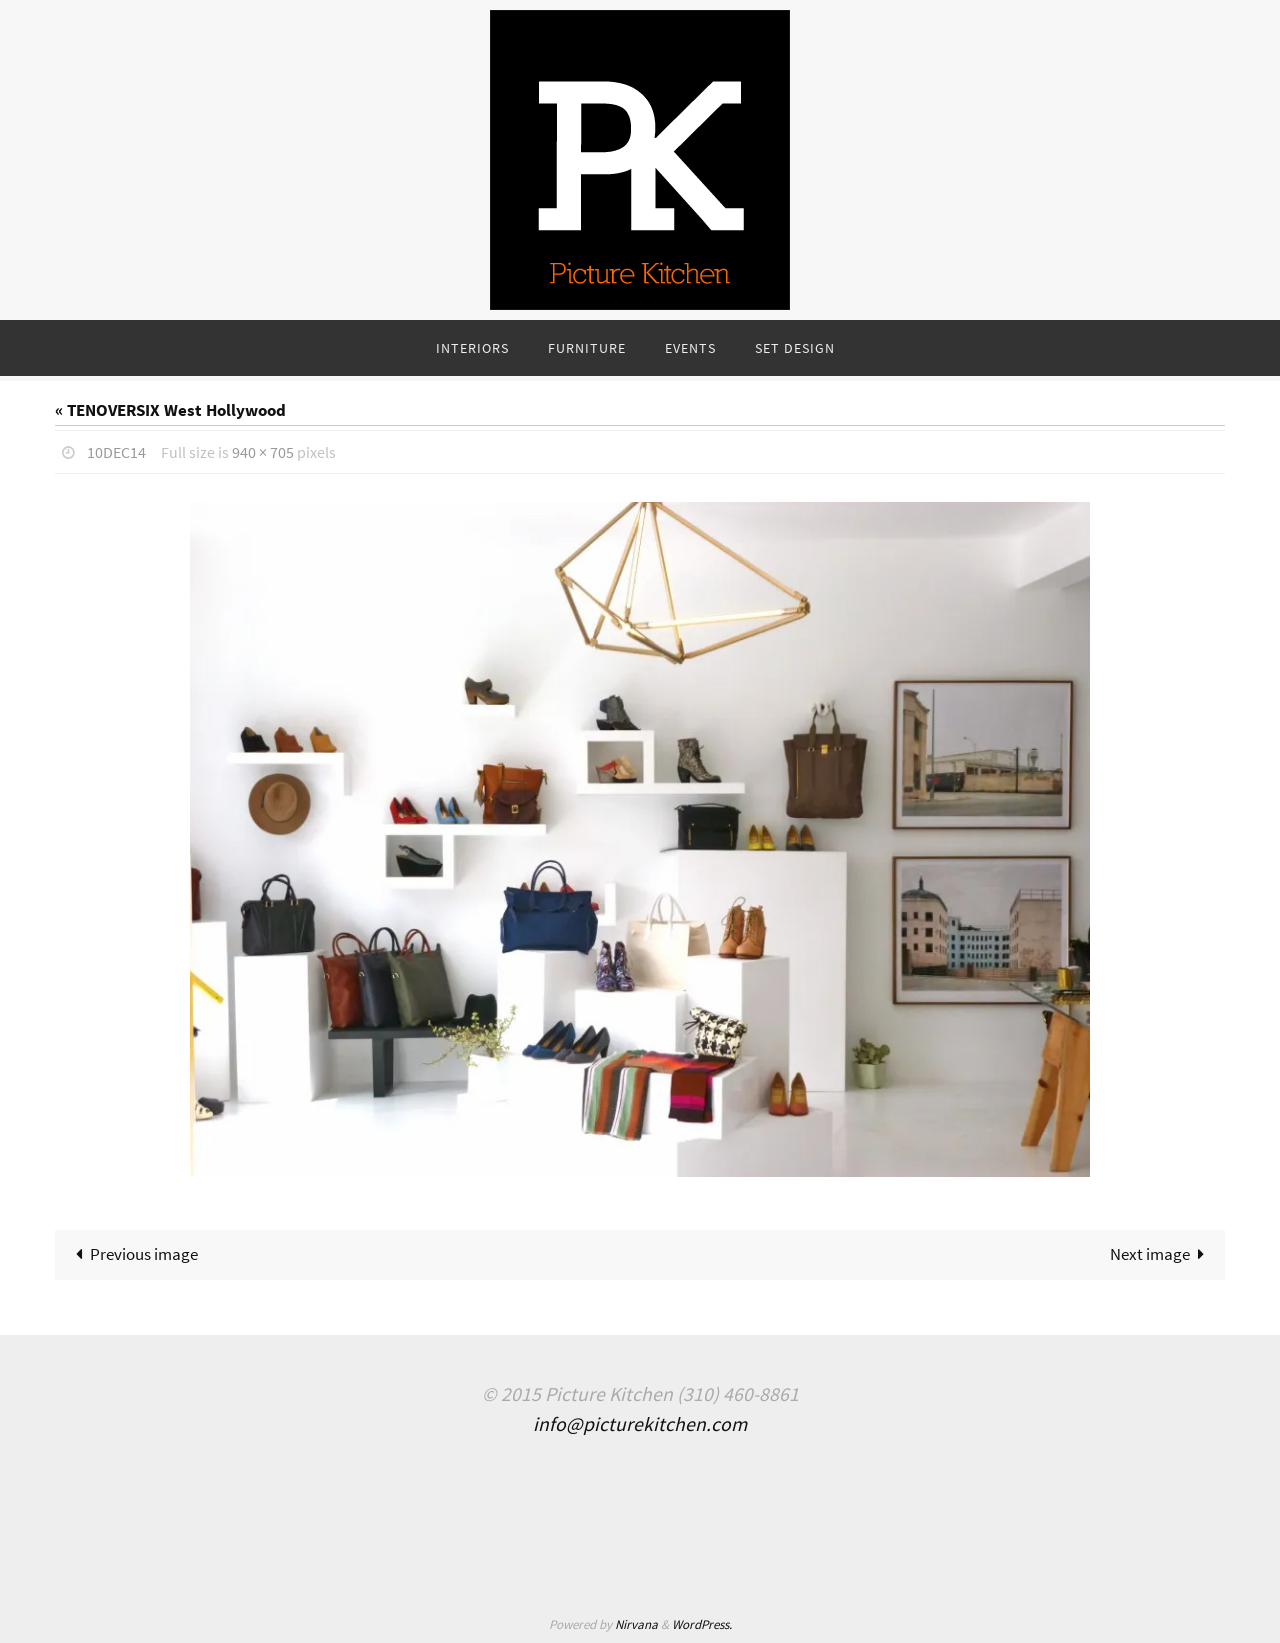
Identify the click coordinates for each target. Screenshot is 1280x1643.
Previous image (133, 1254)
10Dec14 (116, 452)
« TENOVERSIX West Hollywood (170, 410)
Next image (1162, 1254)
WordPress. (702, 1624)
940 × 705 (263, 452)
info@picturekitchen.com (640, 1424)
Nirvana (636, 1624)
